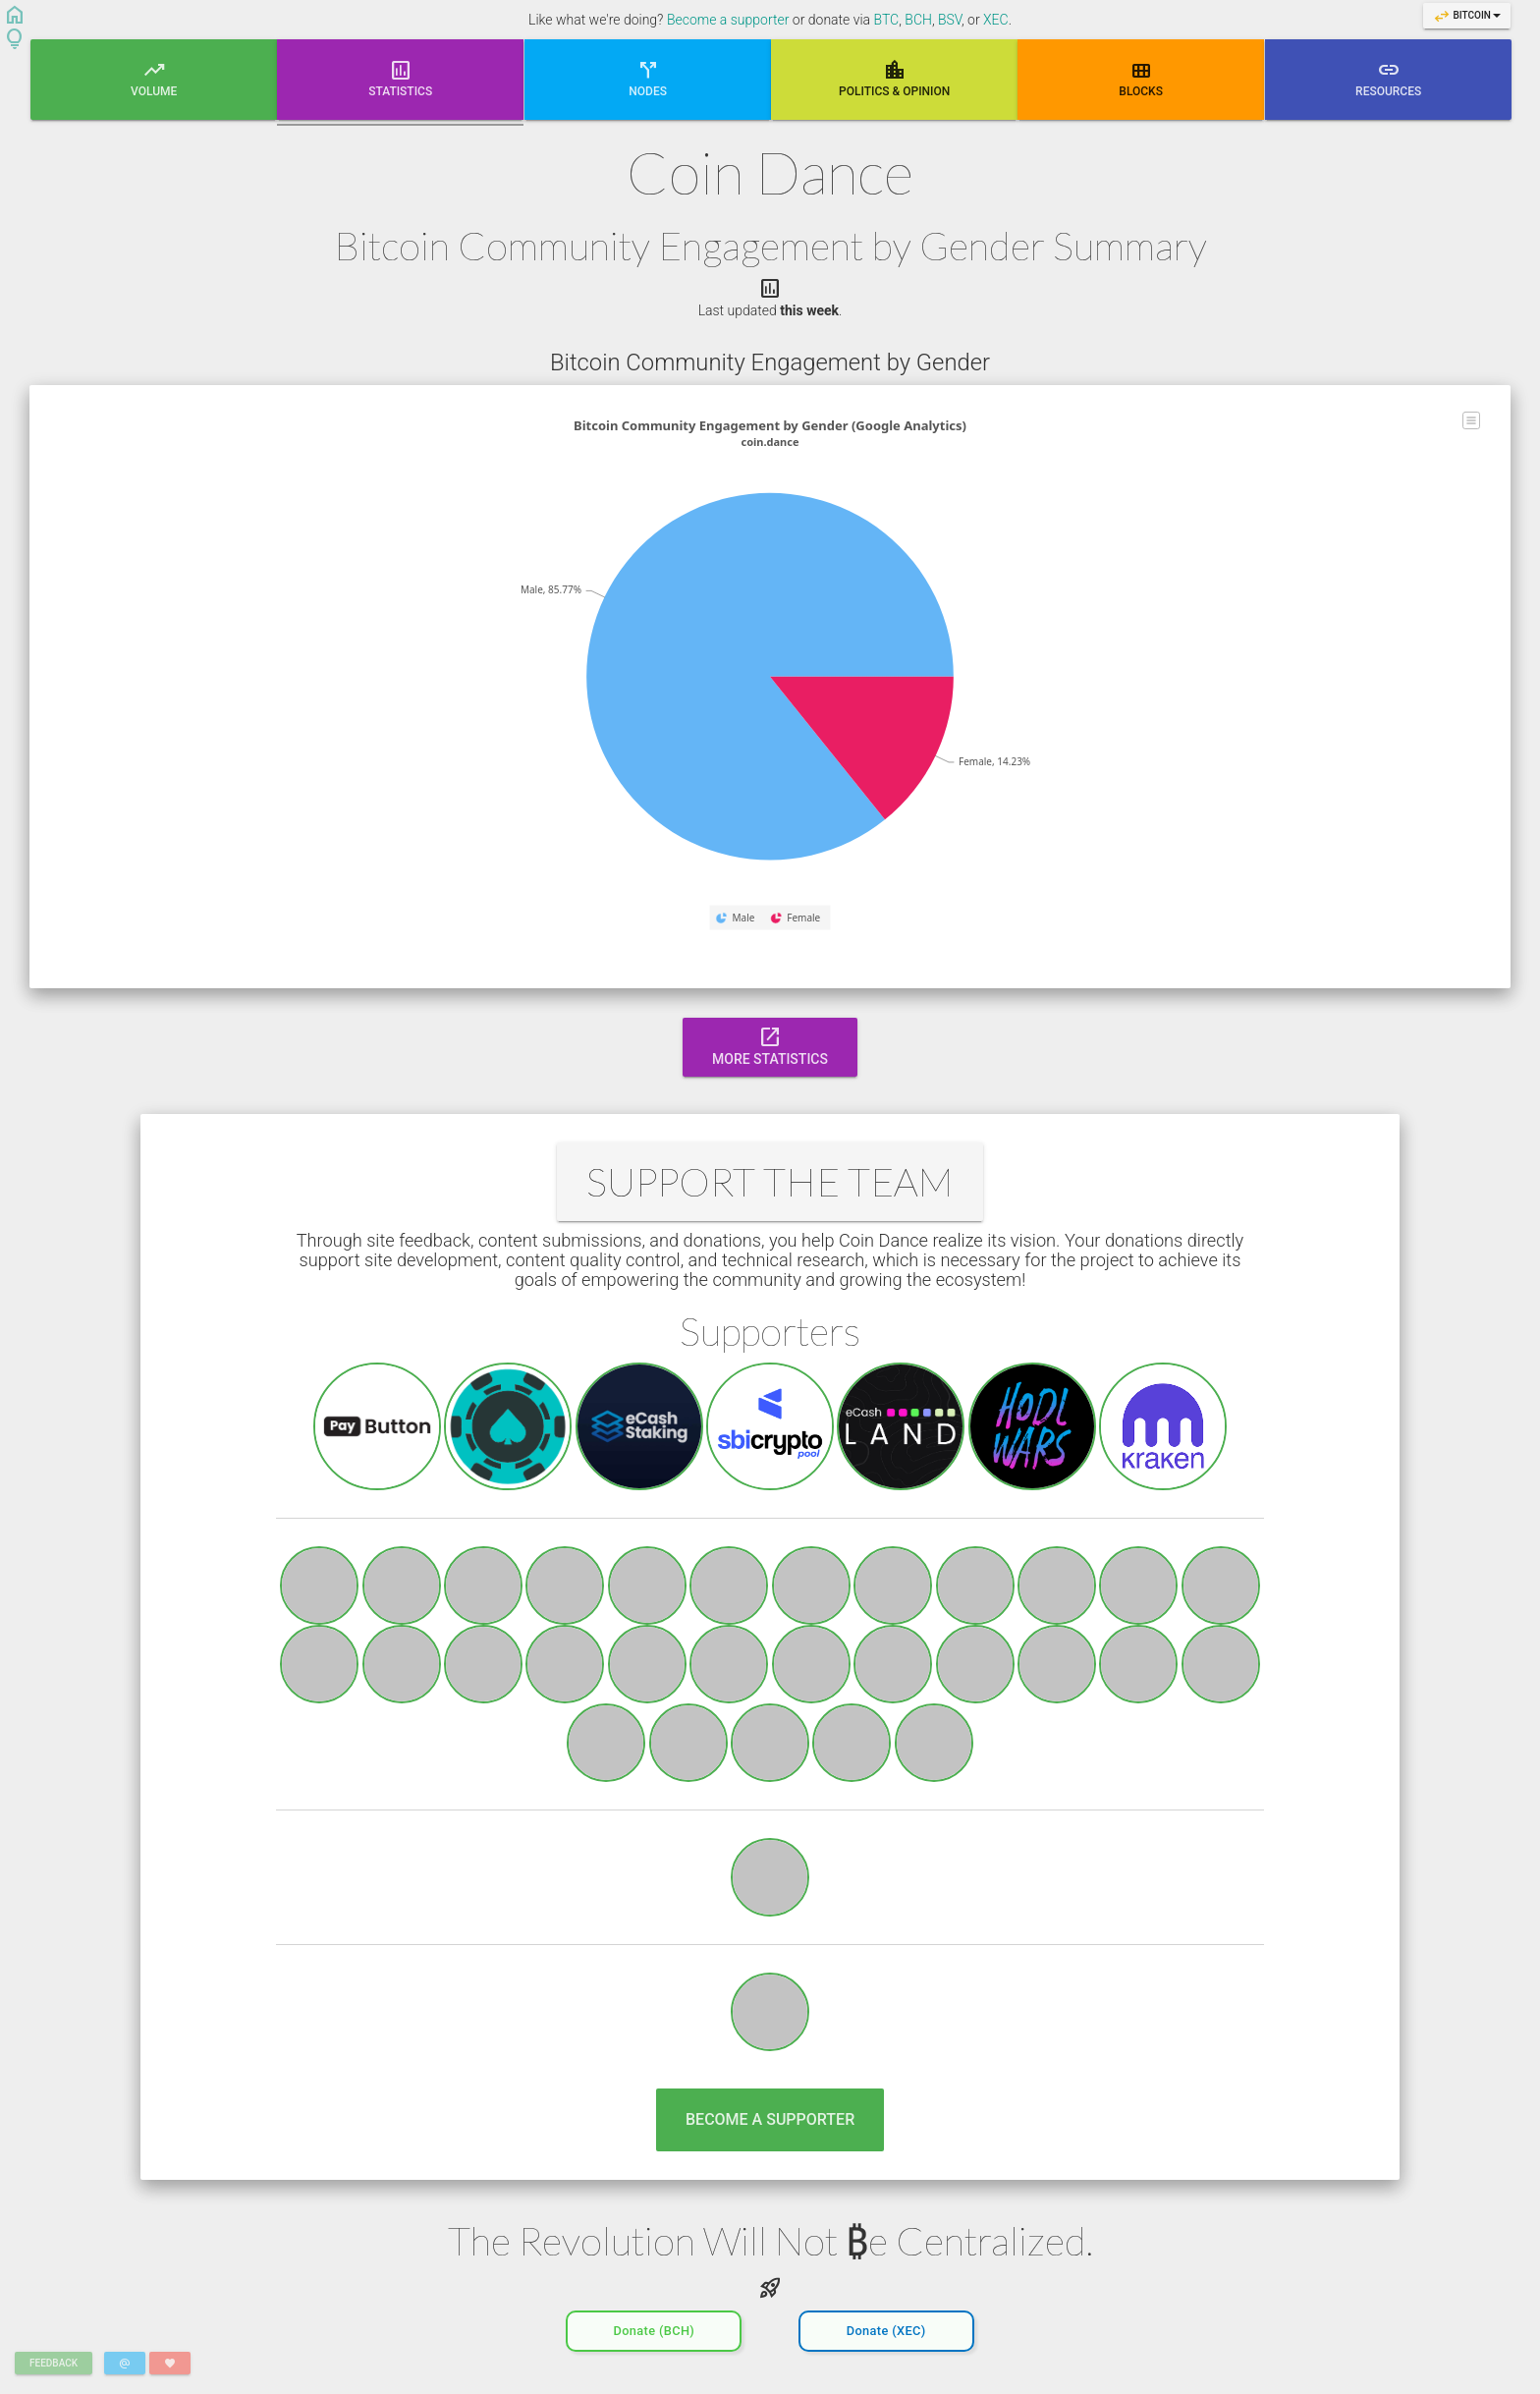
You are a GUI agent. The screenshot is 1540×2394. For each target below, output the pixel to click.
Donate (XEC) (886, 2325)
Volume (154, 77)
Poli (894, 77)
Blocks (1142, 77)
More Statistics (770, 1045)
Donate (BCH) (653, 2325)
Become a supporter (728, 20)
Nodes (648, 77)
